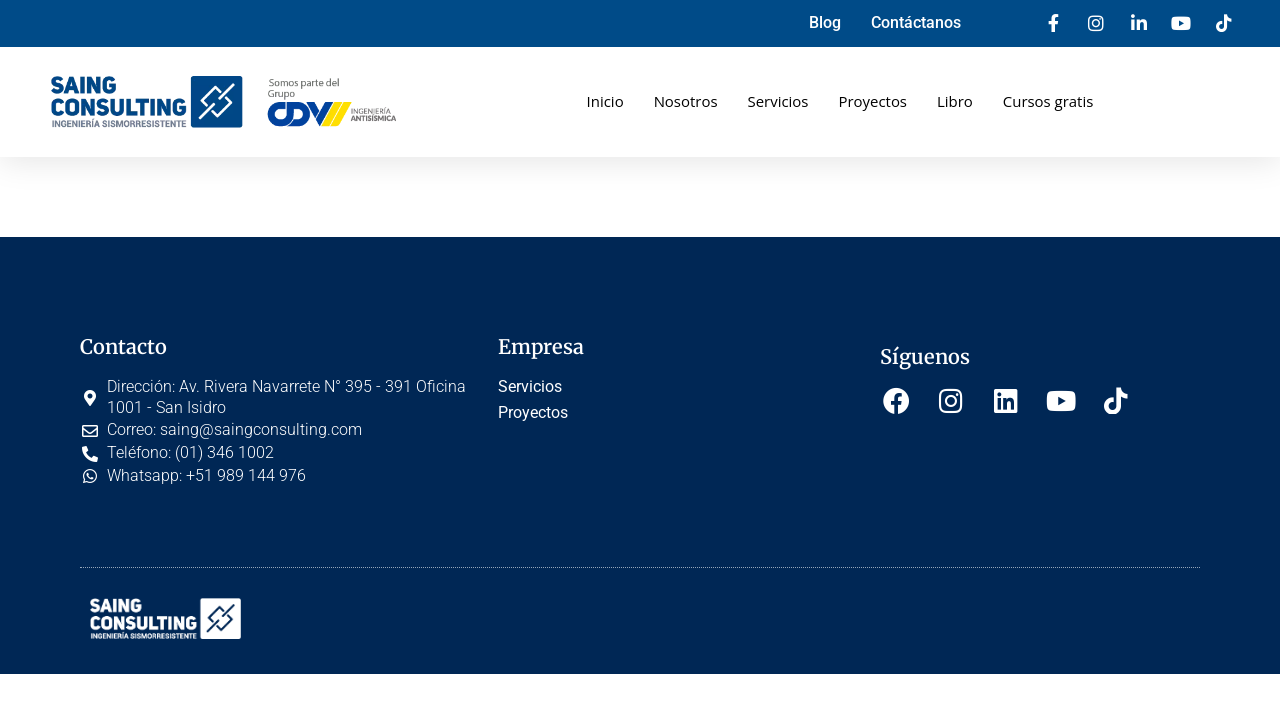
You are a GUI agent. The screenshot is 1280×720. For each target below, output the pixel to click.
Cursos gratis (1048, 101)
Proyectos (872, 101)
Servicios (777, 101)
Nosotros (685, 101)
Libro (955, 101)
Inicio (604, 101)
